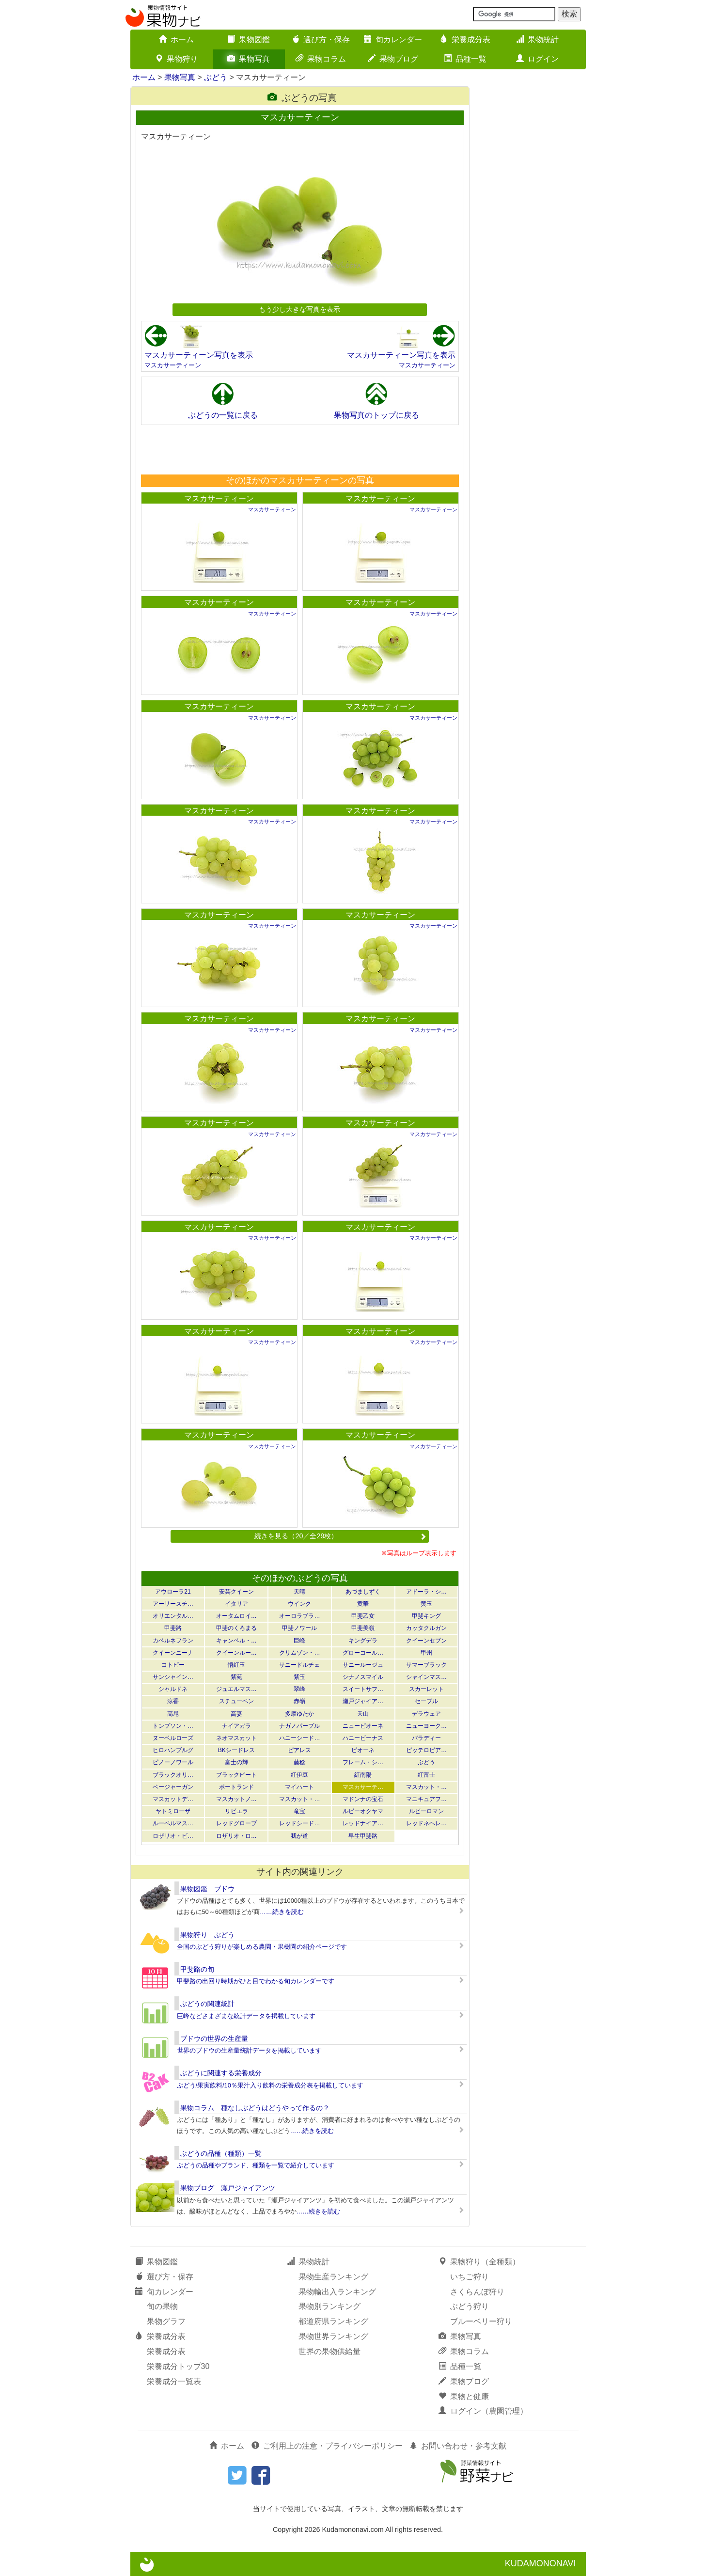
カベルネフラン (173, 1640)
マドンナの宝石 (363, 1799)
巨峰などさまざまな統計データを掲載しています (246, 2016)
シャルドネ (173, 1689)
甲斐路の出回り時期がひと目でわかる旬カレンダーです (255, 1981)
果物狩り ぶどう (207, 1935)
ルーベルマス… (173, 1823)
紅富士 (426, 1774)
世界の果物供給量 (329, 2351)
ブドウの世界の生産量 (214, 2038)
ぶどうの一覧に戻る (223, 415)
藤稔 (299, 1762)
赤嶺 (299, 1701)
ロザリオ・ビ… (173, 1836)
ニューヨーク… (426, 1726)
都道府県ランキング (333, 2321)
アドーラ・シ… (426, 1591)
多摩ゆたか (299, 1713)
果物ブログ (393, 59)
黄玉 (426, 1603)
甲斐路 (173, 1628)
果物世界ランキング (333, 2336)
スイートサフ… (363, 1689)
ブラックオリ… (173, 1774)
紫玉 (299, 1677)
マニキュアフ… (426, 1799)
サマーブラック (426, 1664)
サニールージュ (363, 1664)
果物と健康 (464, 2396)
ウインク (299, 1603)
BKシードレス (236, 1750)
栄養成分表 (465, 39)
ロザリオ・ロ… (236, 1836)
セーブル (426, 1701)
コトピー (173, 1664)
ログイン (537, 59)
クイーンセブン (426, 1640)
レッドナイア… (363, 1823)
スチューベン (236, 1701)
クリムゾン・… (299, 1652)
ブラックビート (236, 1774)
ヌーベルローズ (173, 1738)
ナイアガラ (236, 1726)
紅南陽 (363, 1774)
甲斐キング (426, 1615)
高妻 (236, 1713)
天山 (363, 1713)
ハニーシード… (299, 1738)
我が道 (299, 1836)
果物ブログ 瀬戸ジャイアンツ (227, 2188)
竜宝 (299, 1811)
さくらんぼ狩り (477, 2292)
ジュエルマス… (236, 1689)
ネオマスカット (236, 1738)
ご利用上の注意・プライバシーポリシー (327, 2446)
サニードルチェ (299, 1664)
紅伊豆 (299, 1774)
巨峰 (299, 1640)
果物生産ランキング (333, 2277)
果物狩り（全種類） (479, 2262)
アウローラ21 (172, 1591)
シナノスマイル (363, 1677)
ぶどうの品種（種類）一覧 (221, 2153)
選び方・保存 (321, 39)
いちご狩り (469, 2277)
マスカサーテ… (363, 1787)
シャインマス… (426, 1677)
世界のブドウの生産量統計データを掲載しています (249, 2050)
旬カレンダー (393, 39)
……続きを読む (282, 1911)
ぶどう (215, 77)
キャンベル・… (236, 1640)
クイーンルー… (236, 1652)
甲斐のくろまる (236, 1628)
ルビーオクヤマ (363, 1811)
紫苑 (236, 1677)
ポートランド (236, 1787)
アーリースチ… (173, 1603)
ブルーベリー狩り (481, 2321)
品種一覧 (465, 59)
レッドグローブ (236, 1823)
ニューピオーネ (363, 1726)
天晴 (299, 1591)
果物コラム (321, 59)
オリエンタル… (173, 1615)
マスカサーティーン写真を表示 (198, 355)
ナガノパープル (299, 1726)
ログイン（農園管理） (483, 2411)
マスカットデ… (173, 1799)
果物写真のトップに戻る (376, 415)
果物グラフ (166, 2321)
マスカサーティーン (172, 365)
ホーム (176, 39)
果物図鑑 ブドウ (207, 1889)
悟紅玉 (236, 1664)
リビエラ (236, 1811)
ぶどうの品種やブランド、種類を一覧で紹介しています (255, 2165)
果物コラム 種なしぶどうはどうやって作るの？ (254, 2108)
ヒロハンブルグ (173, 1750)
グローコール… (363, 1652)
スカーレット (426, 1689)
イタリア (236, 1603)
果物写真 (248, 59)
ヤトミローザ (173, 1811)
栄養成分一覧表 (174, 2381)
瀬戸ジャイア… (363, 1701)
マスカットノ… (236, 1799)
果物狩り (176, 59)
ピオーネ (363, 1750)
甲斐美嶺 (363, 1628)
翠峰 (299, 1689)
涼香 (173, 1701)
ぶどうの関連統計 (207, 2003)
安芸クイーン (236, 1591)
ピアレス (299, 1750)
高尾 (173, 1713)
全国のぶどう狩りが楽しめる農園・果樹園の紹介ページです (262, 1946)
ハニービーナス (363, 1738)
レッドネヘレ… (426, 1823)
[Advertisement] (299, 449)
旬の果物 (162, 2306)
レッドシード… (299, 1823)
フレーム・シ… (363, 1762)
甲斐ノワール (299, 1628)
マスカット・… (426, 1787)
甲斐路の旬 (197, 1969)
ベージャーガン (173, 1787)
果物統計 (537, 39)
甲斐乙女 (363, 1615)
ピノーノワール (173, 1762)
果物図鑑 (248, 39)
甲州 (426, 1652)
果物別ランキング (329, 2306)
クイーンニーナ (173, 1652)
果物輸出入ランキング (337, 2292)
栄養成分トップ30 (178, 2366)
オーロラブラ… (299, 1615)
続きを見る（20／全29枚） (340, 1536)
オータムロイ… (236, 1615)
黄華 (363, 1603)
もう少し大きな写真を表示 (299, 309)
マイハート (299, 1787)
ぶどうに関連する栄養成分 (221, 2073)
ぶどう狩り (469, 2306)
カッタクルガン (426, 1628)
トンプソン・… (173, 1726)
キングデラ (362, 1640)
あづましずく (362, 1591)
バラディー (426, 1738)
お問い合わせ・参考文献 (457, 2446)
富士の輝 (236, 1762)
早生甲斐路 (362, 1836)
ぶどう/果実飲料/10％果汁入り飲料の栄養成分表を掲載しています (270, 2085)
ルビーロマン (426, 1811)
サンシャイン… (173, 1677)
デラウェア (426, 1713)
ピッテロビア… (426, 1750)
